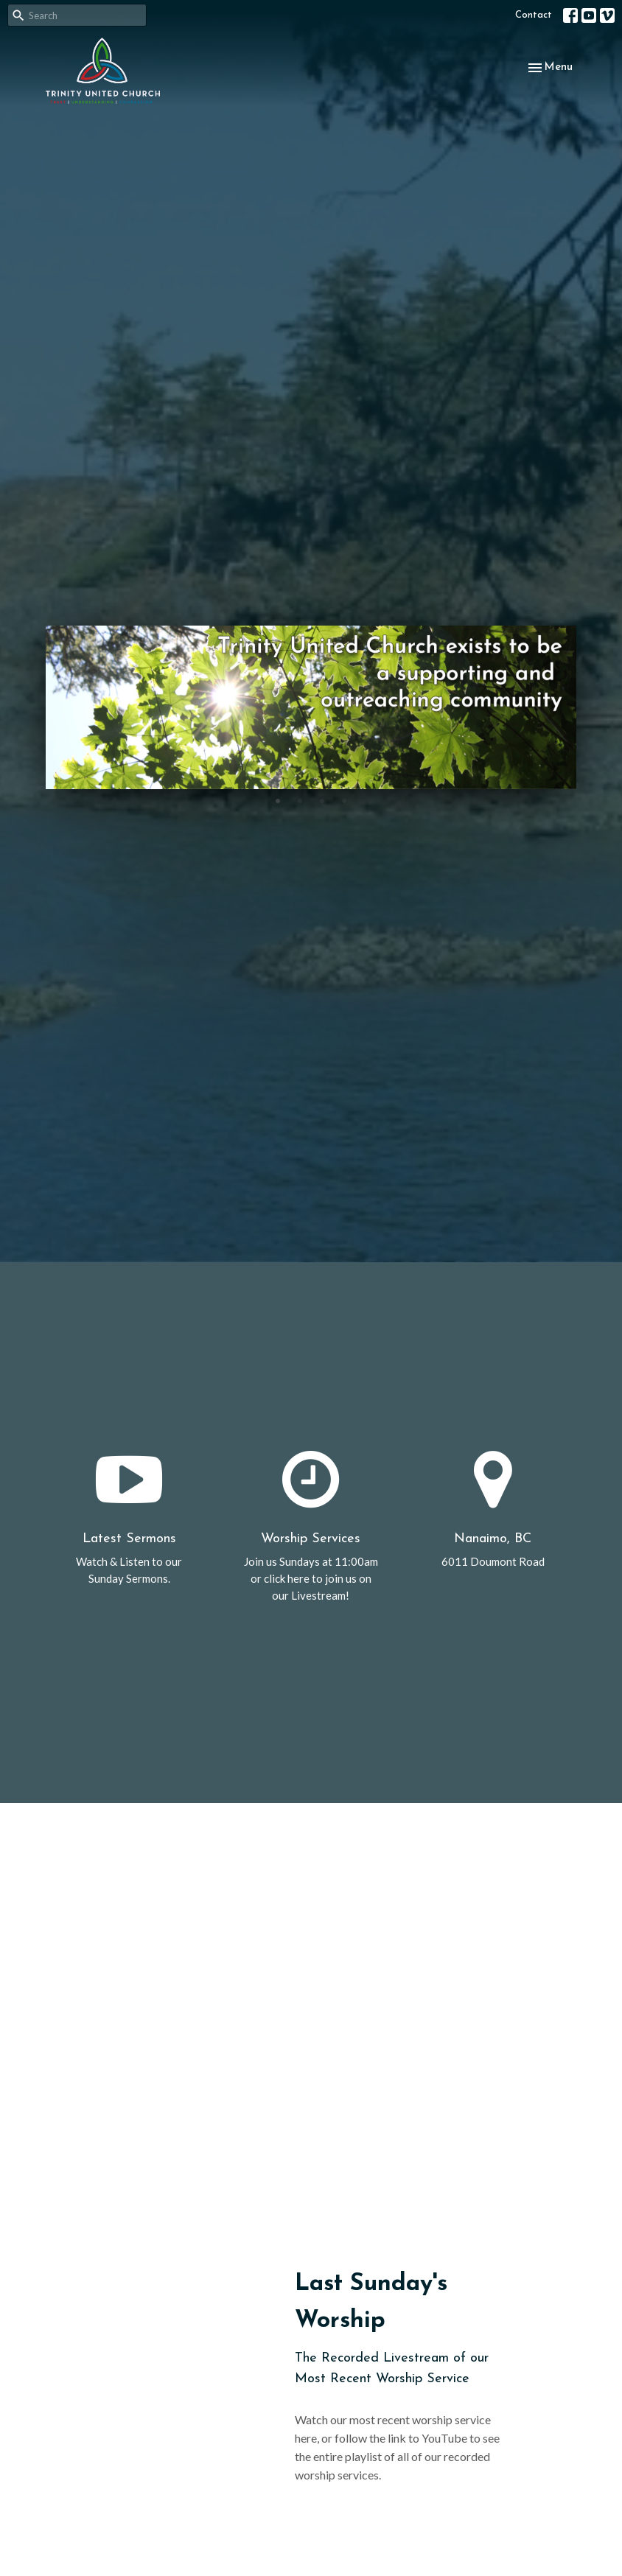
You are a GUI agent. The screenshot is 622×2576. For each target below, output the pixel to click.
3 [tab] (322, 800)
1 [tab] (277, 800)
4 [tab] (344, 800)
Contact (533, 15)
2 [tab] (300, 800)
